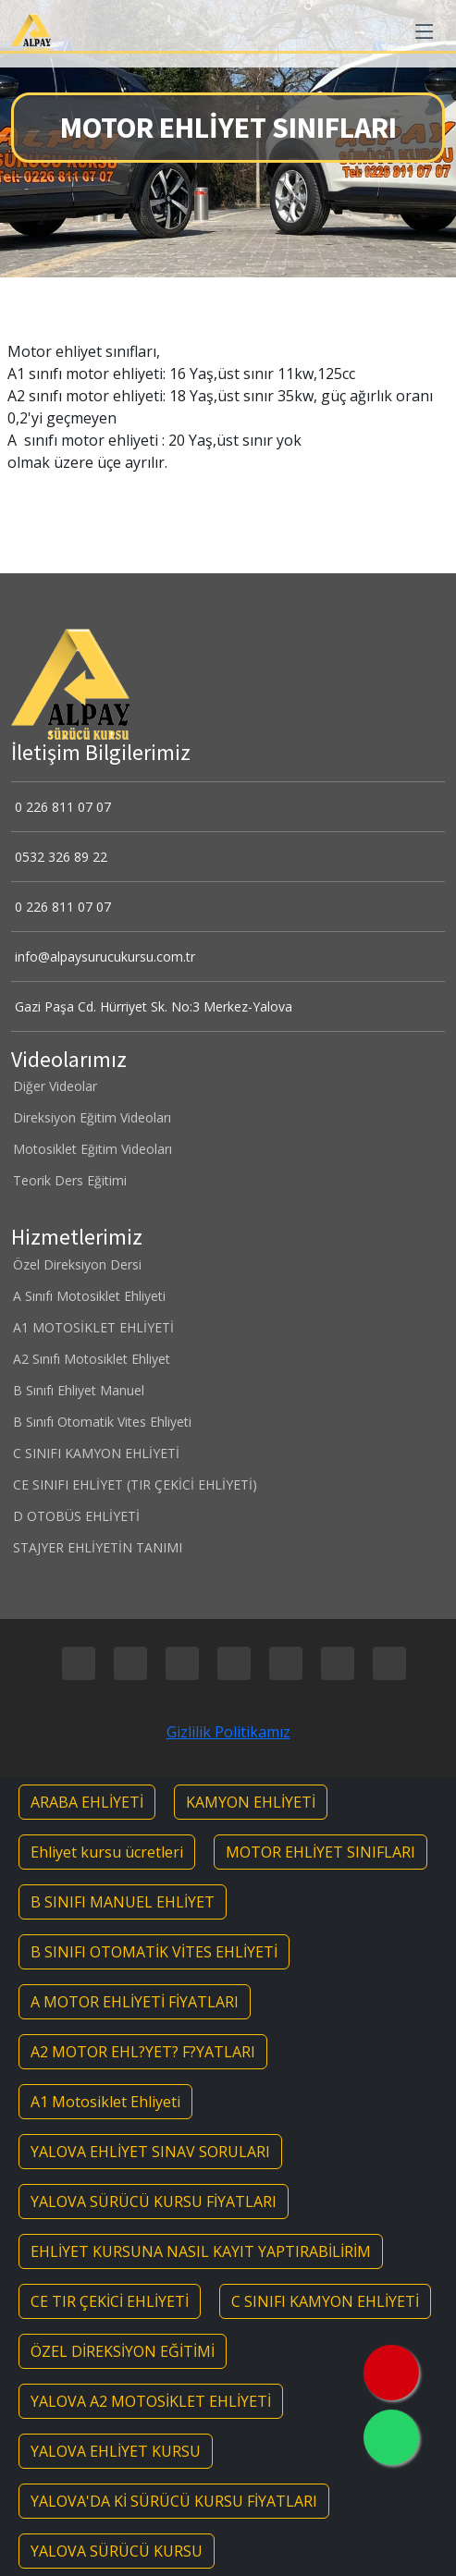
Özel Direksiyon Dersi (76, 1264)
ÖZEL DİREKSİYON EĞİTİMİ (123, 2351)
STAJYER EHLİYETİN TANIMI (96, 1547)
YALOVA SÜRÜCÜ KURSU (117, 2551)
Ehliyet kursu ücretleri (107, 1852)
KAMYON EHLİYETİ (250, 1802)
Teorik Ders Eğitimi (69, 1180)
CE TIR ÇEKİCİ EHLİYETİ (110, 2301)
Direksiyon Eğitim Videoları (91, 1117)
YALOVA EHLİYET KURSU (116, 2451)
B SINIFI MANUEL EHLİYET (123, 1902)
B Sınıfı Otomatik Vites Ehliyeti (101, 1422)
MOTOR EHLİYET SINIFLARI (320, 1852)
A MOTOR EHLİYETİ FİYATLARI (135, 2002)
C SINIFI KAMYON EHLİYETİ (95, 1453)
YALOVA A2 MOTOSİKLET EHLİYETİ (151, 2401)
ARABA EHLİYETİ (87, 1802)
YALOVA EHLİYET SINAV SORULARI (150, 2151)
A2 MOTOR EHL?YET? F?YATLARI (143, 2052)
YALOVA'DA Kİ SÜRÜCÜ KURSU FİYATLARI (174, 2501)
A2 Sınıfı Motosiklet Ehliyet (90, 1359)
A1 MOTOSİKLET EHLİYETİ (92, 1327)
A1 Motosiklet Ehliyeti (105, 2101)
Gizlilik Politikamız (228, 1732)
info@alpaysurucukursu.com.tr (103, 956)
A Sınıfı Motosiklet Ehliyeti (88, 1296)
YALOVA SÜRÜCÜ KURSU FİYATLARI (154, 2201)
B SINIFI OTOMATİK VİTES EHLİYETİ (154, 1952)
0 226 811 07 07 (61, 807)
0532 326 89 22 (59, 856)
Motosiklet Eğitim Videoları (91, 1149)
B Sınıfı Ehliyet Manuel (77, 1390)
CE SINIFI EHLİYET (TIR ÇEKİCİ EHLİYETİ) (134, 1484)
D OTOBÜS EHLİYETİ (75, 1516)
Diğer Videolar (54, 1086)
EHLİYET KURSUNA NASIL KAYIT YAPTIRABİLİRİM (201, 2251)
